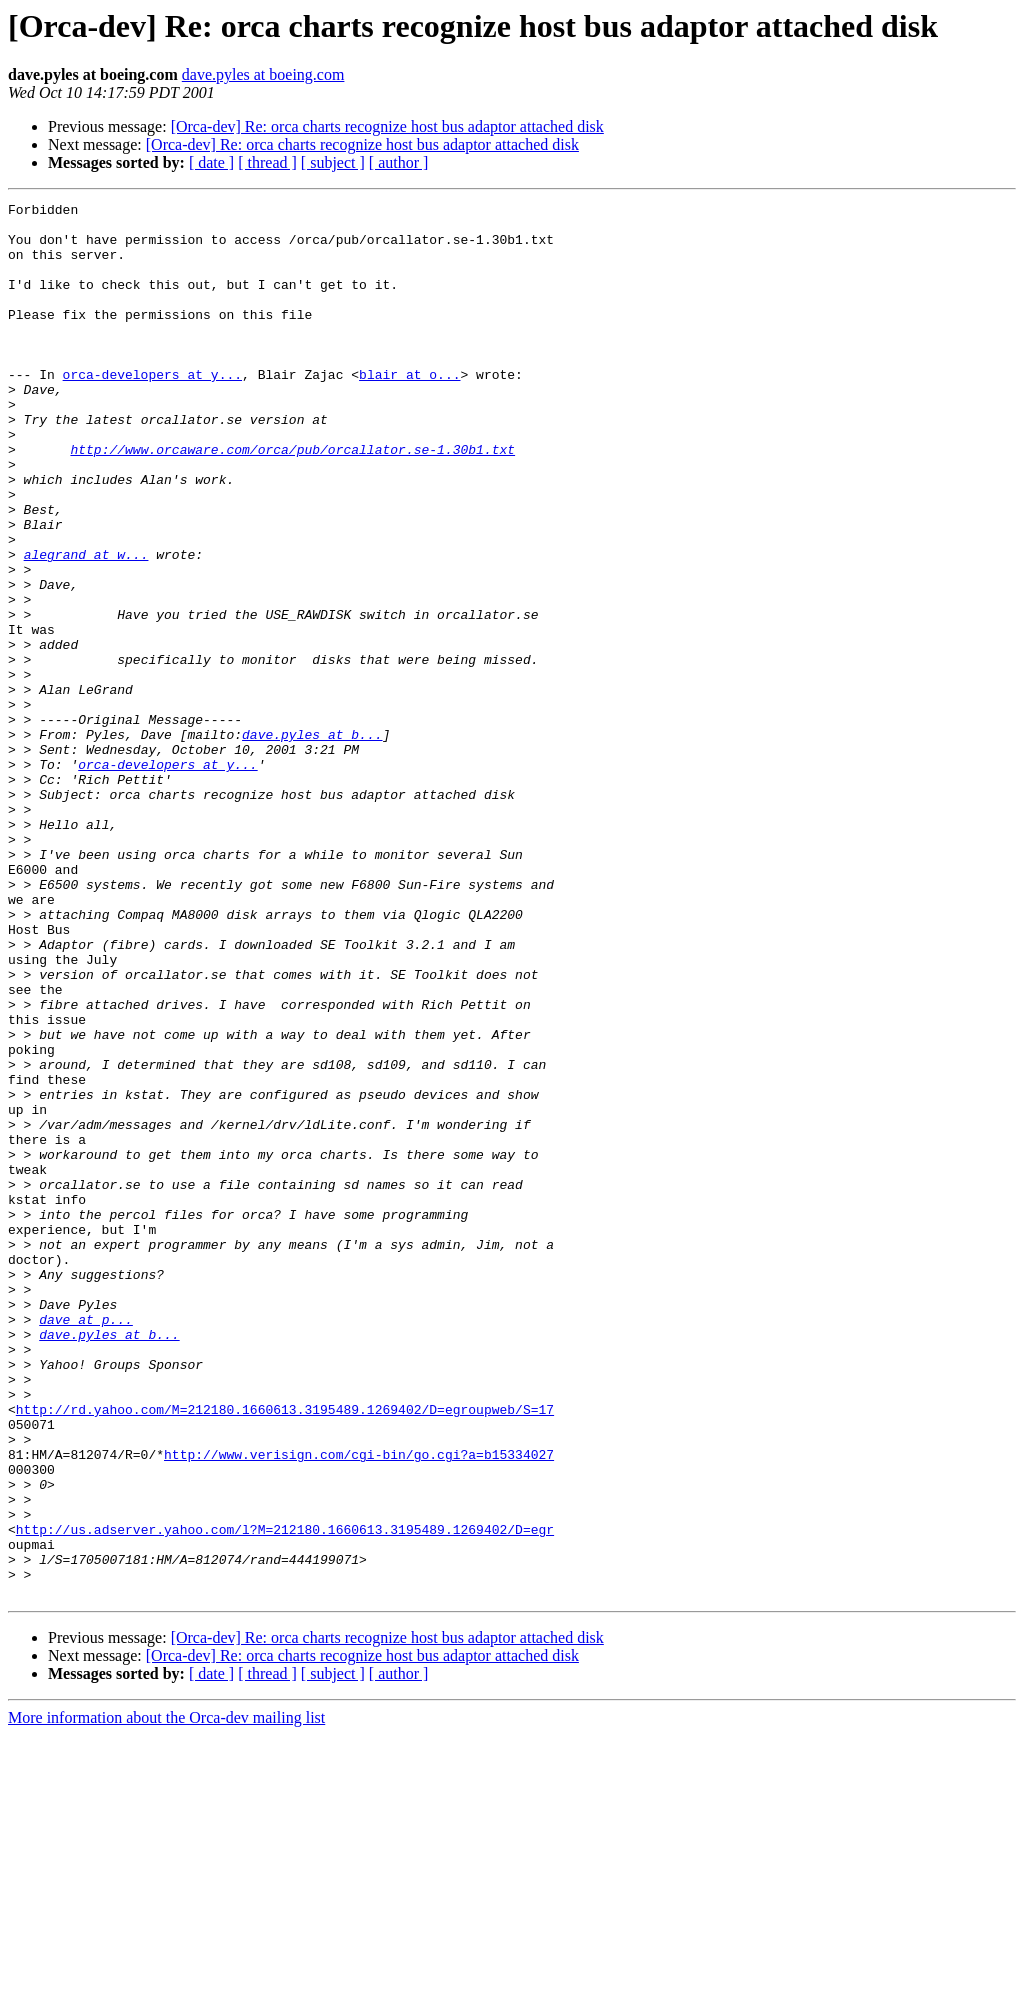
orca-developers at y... (152, 410)
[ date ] (211, 162)
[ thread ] (267, 162)
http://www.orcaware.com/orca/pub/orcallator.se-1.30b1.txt (292, 500)
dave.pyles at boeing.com (263, 74)
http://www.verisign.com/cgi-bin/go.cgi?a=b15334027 (359, 1706)
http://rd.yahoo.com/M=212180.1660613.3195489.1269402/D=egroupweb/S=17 (285, 1652)
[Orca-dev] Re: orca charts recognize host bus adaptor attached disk (387, 126)
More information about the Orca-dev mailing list (166, 1996)
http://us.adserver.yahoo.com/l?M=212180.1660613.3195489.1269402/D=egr (285, 1796)
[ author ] (399, 162)
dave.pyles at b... (312, 842)
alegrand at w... (86, 626)
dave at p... (86, 1544)
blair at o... (409, 410)
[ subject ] (333, 162)
